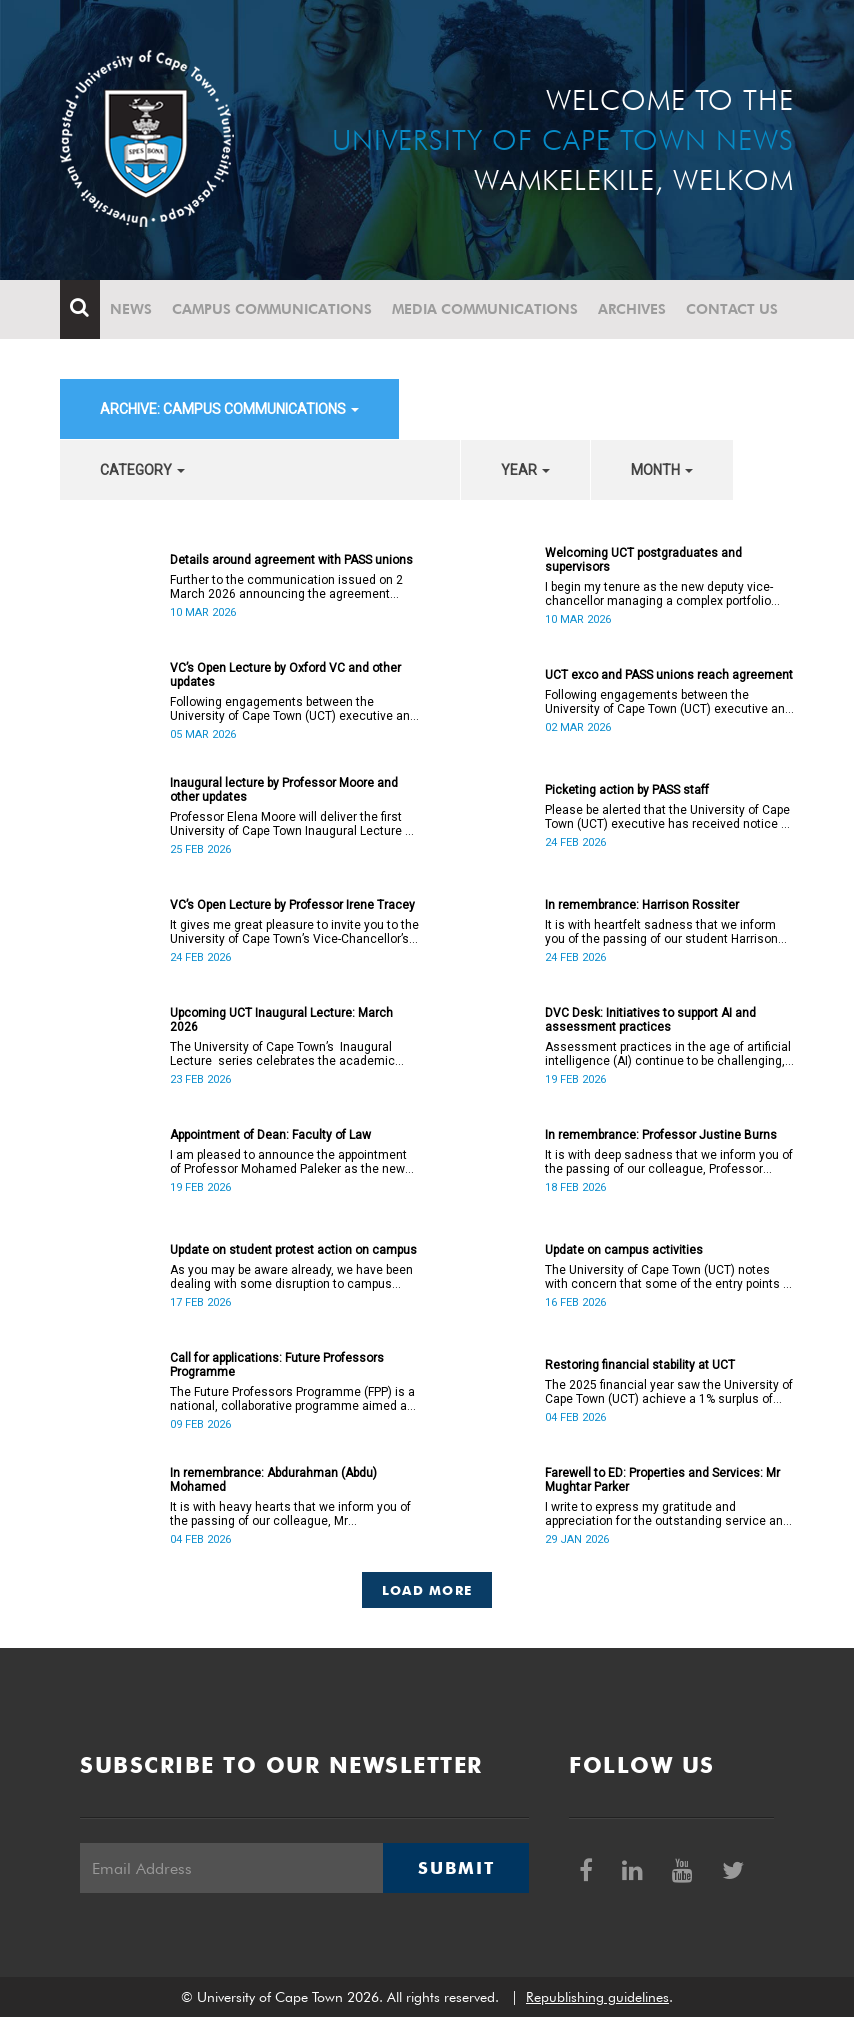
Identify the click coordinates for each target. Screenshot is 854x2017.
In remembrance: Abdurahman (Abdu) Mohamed (273, 1480)
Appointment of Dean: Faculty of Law (270, 1135)
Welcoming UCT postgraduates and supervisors (643, 560)
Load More (427, 1590)
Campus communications (272, 309)
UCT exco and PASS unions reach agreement (669, 675)
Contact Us (732, 309)
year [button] (525, 470)
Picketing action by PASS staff (627, 790)
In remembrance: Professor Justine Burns (661, 1135)
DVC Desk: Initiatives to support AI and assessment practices (650, 1020)
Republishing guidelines (597, 1997)
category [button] (142, 470)
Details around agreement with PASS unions (291, 560)
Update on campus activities (624, 1250)
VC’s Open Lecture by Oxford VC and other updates (285, 675)
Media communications (485, 309)
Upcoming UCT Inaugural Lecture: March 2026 (281, 1020)
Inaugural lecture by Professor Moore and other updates (284, 790)
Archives (632, 309)
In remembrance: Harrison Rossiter (642, 905)
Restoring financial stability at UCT (640, 1365)
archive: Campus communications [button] (229, 409)
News (131, 309)
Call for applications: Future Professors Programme (277, 1365)
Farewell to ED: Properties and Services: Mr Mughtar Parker (662, 1480)
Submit (456, 1868)
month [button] (662, 470)
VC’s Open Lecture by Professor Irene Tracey (292, 905)
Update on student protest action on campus (293, 1250)
